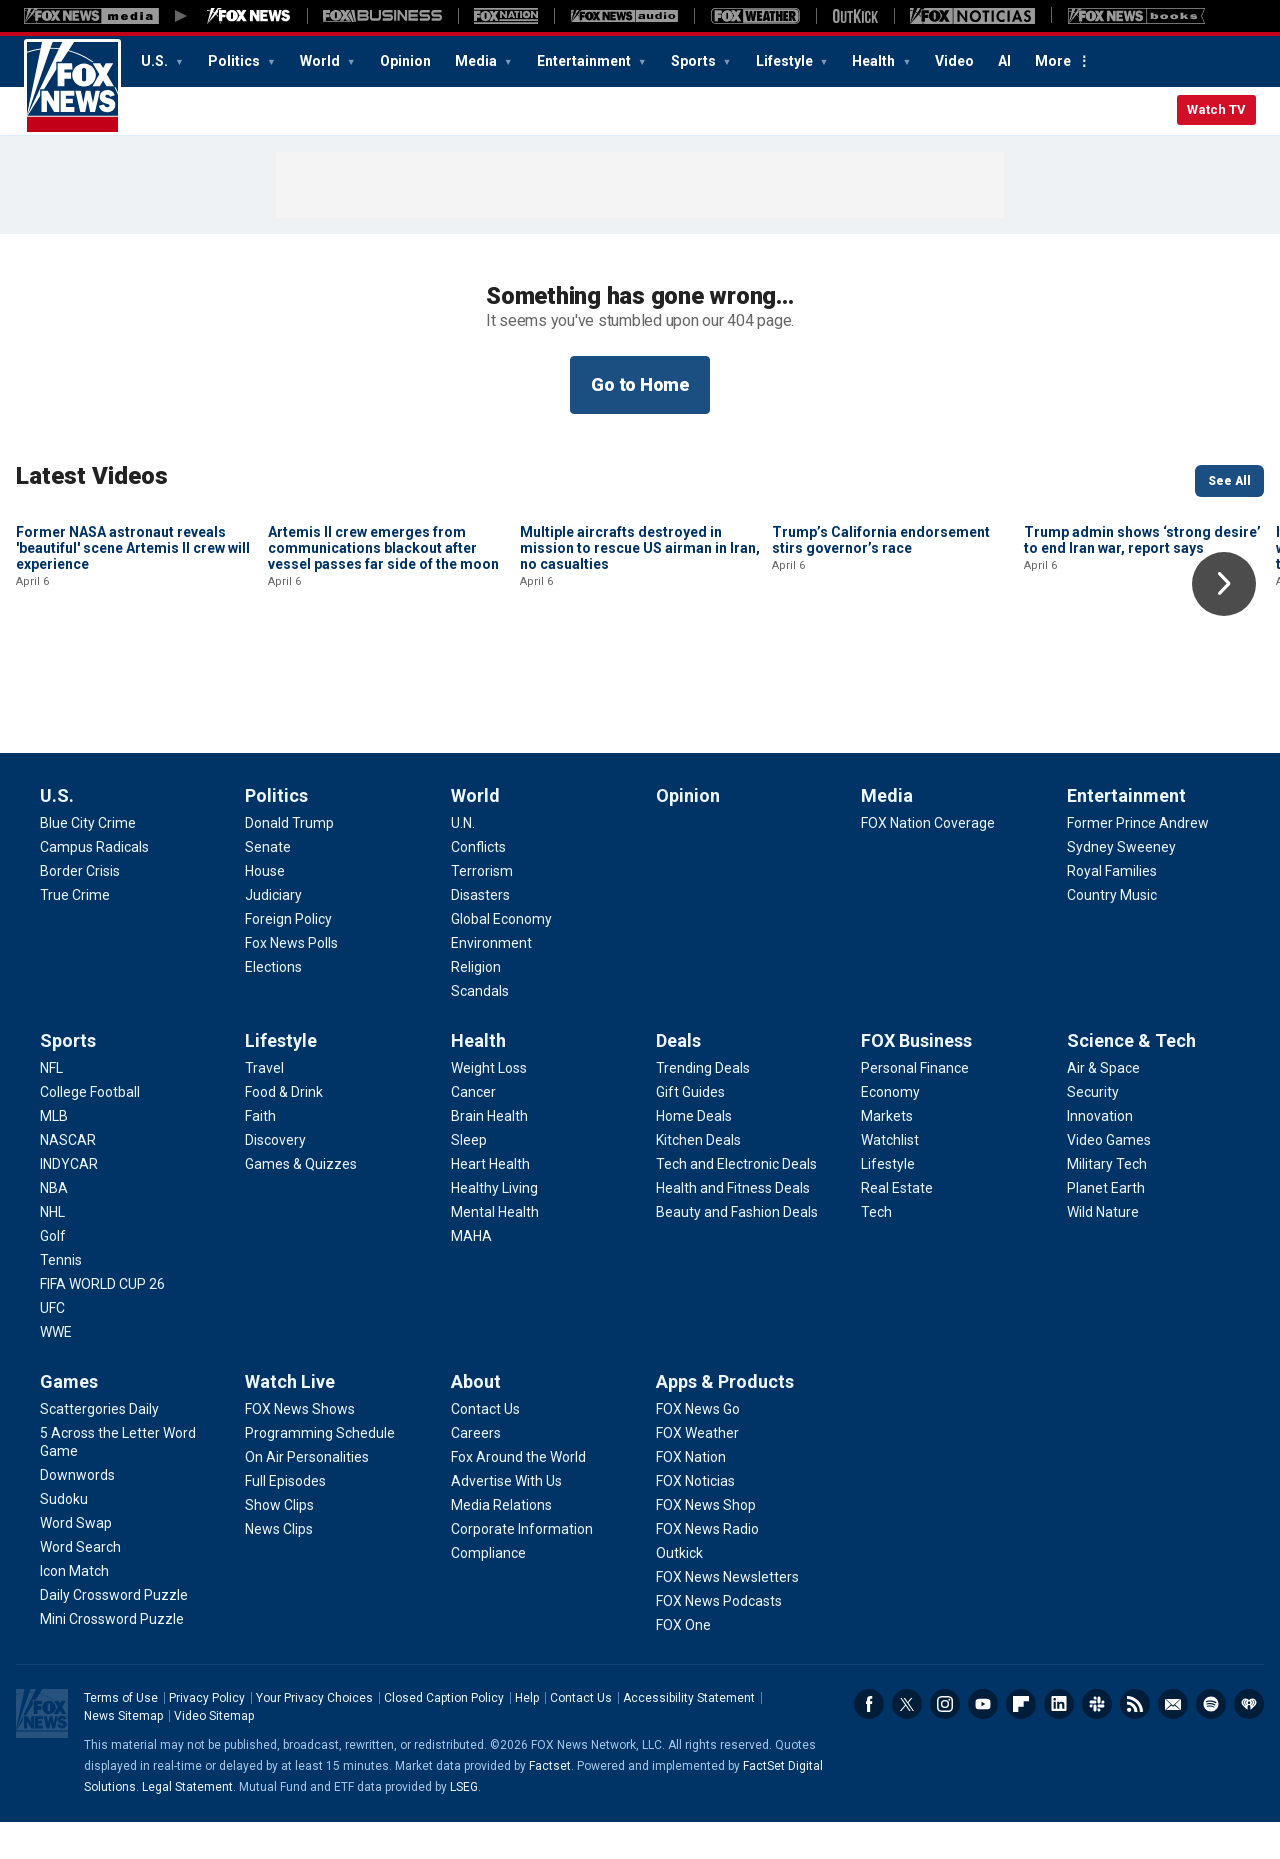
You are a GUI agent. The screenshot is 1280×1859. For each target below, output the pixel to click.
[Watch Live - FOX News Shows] (300, 1446)
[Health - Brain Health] (489, 1153)
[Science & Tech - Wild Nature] (1103, 1249)
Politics (235, 61)
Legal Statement (187, 1824)
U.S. (156, 61)
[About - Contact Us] (485, 1446)
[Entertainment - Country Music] (1112, 932)
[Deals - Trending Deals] (703, 1105)
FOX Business (916, 1077)
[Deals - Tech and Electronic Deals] (736, 1201)
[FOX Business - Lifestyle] (888, 1201)
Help (527, 1735)
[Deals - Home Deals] (694, 1153)
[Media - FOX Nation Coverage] (928, 860)
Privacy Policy (207, 1735)
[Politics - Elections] (273, 1004)
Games (69, 1418)
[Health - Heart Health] (490, 1201)
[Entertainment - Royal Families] (1112, 908)
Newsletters (1173, 1741)
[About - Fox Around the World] (518, 1494)
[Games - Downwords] (77, 1512)
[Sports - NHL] (52, 1249)
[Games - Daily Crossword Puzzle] (114, 1632)
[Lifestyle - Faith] (260, 1153)
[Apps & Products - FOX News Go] (698, 1446)
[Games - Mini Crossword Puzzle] (112, 1656)
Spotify (1211, 1741)
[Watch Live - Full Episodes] (285, 1518)
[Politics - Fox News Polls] (291, 980)
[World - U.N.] (463, 860)
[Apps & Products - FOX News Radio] (707, 1566)
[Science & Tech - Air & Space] (1103, 1105)
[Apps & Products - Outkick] (679, 1590)
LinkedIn (1059, 1741)
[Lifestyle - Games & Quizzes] (301, 1201)
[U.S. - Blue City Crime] (88, 860)
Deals (678, 1077)
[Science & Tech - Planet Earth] (1106, 1225)
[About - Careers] (476, 1470)
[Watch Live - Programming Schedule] (320, 1470)
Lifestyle (786, 61)
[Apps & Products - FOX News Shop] (706, 1542)
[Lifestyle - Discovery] (275, 1177)
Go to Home (640, 384)
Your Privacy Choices (314, 1735)
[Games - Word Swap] (76, 1560)
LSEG (464, 1824)
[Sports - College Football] (90, 1129)
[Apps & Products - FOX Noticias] (695, 1518)
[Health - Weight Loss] (489, 1105)
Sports (695, 61)
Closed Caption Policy (444, 1735)
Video (954, 61)
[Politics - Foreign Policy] (288, 956)
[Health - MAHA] (471, 1273)
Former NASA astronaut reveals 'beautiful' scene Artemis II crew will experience (133, 683)
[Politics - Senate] (268, 884)
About (476, 1418)
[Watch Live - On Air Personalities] (307, 1494)
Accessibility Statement (689, 1735)
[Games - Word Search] (80, 1584)
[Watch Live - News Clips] (279, 1566)
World (321, 61)
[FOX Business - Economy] (890, 1129)
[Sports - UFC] (52, 1345)
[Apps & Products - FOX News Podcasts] (719, 1638)
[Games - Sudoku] (64, 1536)
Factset (550, 1803)
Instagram (945, 1741)
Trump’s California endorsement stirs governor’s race (881, 675)
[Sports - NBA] (54, 1225)
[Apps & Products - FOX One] (683, 1662)
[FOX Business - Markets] (887, 1153)
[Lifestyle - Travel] (264, 1105)
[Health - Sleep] (469, 1177)
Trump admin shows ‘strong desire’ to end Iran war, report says (1142, 675)
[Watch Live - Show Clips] (279, 1542)
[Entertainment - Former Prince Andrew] (1138, 860)
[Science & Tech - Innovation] (1100, 1153)
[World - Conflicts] (478, 884)
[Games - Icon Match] (74, 1608)
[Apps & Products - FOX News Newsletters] (727, 1614)
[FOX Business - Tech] (876, 1249)
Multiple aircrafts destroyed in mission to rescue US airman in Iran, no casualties (640, 683)
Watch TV (1216, 109)
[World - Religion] (476, 1004)
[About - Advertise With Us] (506, 1518)
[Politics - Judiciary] (273, 932)
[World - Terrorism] (482, 908)
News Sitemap (123, 1753)
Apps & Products (725, 1418)
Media (477, 61)
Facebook (869, 1741)
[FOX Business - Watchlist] (890, 1177)
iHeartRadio (1249, 1741)
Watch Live (290, 1418)
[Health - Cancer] (473, 1129)
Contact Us (581, 1735)
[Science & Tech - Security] (1093, 1129)
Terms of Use (121, 1735)
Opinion (405, 61)
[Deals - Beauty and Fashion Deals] (737, 1249)
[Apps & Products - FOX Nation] (691, 1494)
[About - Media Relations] (501, 1542)
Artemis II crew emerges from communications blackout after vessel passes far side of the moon (383, 683)
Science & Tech (1131, 1077)
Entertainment (585, 61)
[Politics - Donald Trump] (289, 860)
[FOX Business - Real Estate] (897, 1225)
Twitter (907, 1741)
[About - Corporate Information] (522, 1566)
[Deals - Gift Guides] (690, 1129)
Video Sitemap (214, 1753)
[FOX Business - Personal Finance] (915, 1105)
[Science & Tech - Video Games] (1109, 1177)
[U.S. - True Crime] (75, 932)
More (1053, 61)
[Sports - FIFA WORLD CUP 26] (102, 1321)
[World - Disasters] (480, 932)
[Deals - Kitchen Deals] (698, 1177)
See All (1229, 481)
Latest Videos (92, 476)
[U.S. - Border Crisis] (80, 908)
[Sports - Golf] (53, 1273)
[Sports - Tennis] (61, 1297)
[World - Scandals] (480, 1028)
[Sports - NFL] (51, 1105)
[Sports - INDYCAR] (69, 1201)
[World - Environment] (491, 980)
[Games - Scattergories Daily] (99, 1446)
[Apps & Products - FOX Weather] (697, 1470)
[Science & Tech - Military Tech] (1107, 1201)
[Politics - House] (265, 908)
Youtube (983, 1741)
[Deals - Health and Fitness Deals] (733, 1225)
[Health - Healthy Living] (494, 1225)
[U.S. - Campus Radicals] (94, 884)
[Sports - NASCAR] (68, 1177)
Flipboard (1021, 1741)
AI (1004, 61)
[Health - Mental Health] (495, 1249)
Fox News (72, 87)
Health (875, 61)
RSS (1135, 1741)
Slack (1097, 1741)
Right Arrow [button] (1224, 584)
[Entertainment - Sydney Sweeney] (1121, 884)
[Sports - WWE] (56, 1369)
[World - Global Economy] (501, 956)
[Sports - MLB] (54, 1153)
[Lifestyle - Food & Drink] (284, 1129)
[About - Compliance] (488, 1590)
